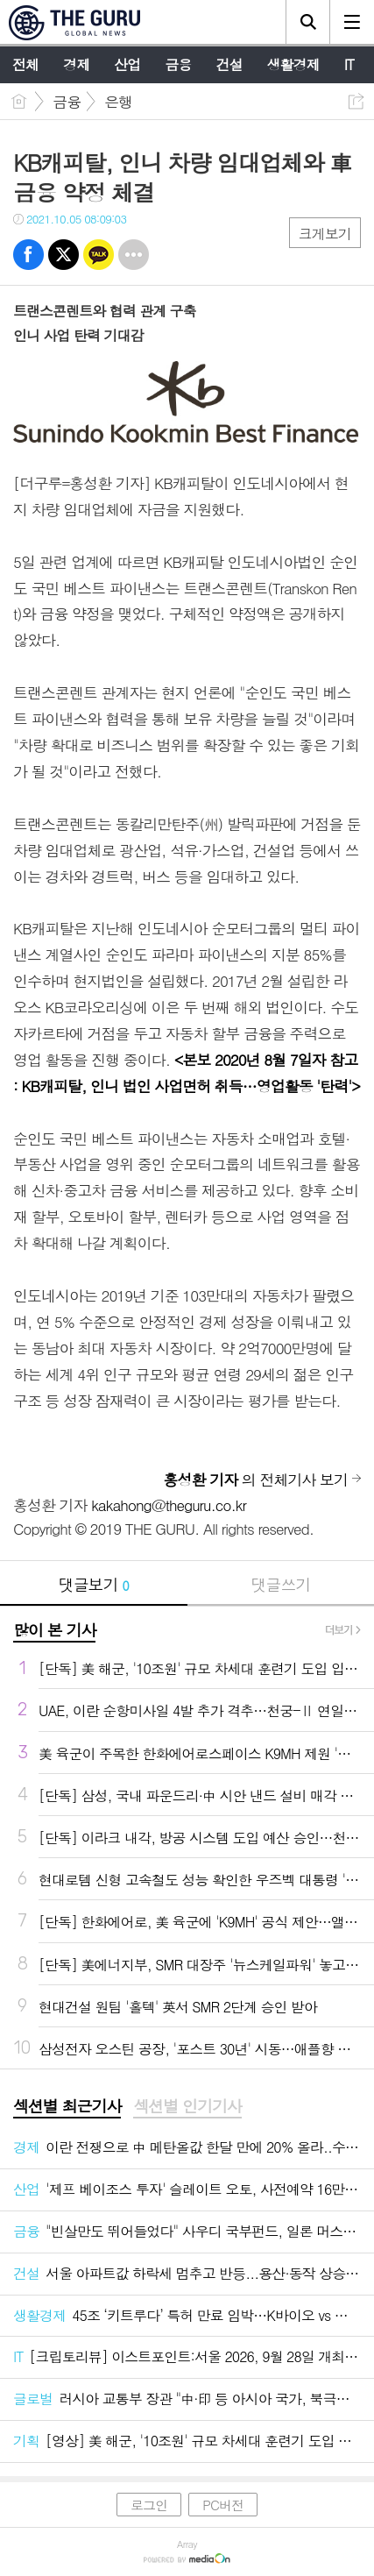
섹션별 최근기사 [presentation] (67, 2106)
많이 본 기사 (54, 1630)
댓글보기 (94, 1584)
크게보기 (325, 234)
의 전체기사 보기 (256, 1479)
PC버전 (222, 2504)
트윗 (63, 254)
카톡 (98, 254)
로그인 (149, 2504)
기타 (133, 254)
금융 (67, 101)
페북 (28, 254)
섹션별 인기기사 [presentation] (187, 2106)
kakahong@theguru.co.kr (168, 1504)
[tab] (67, 2107)
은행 (118, 101)
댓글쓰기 (280, 1584)
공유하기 (356, 101)
